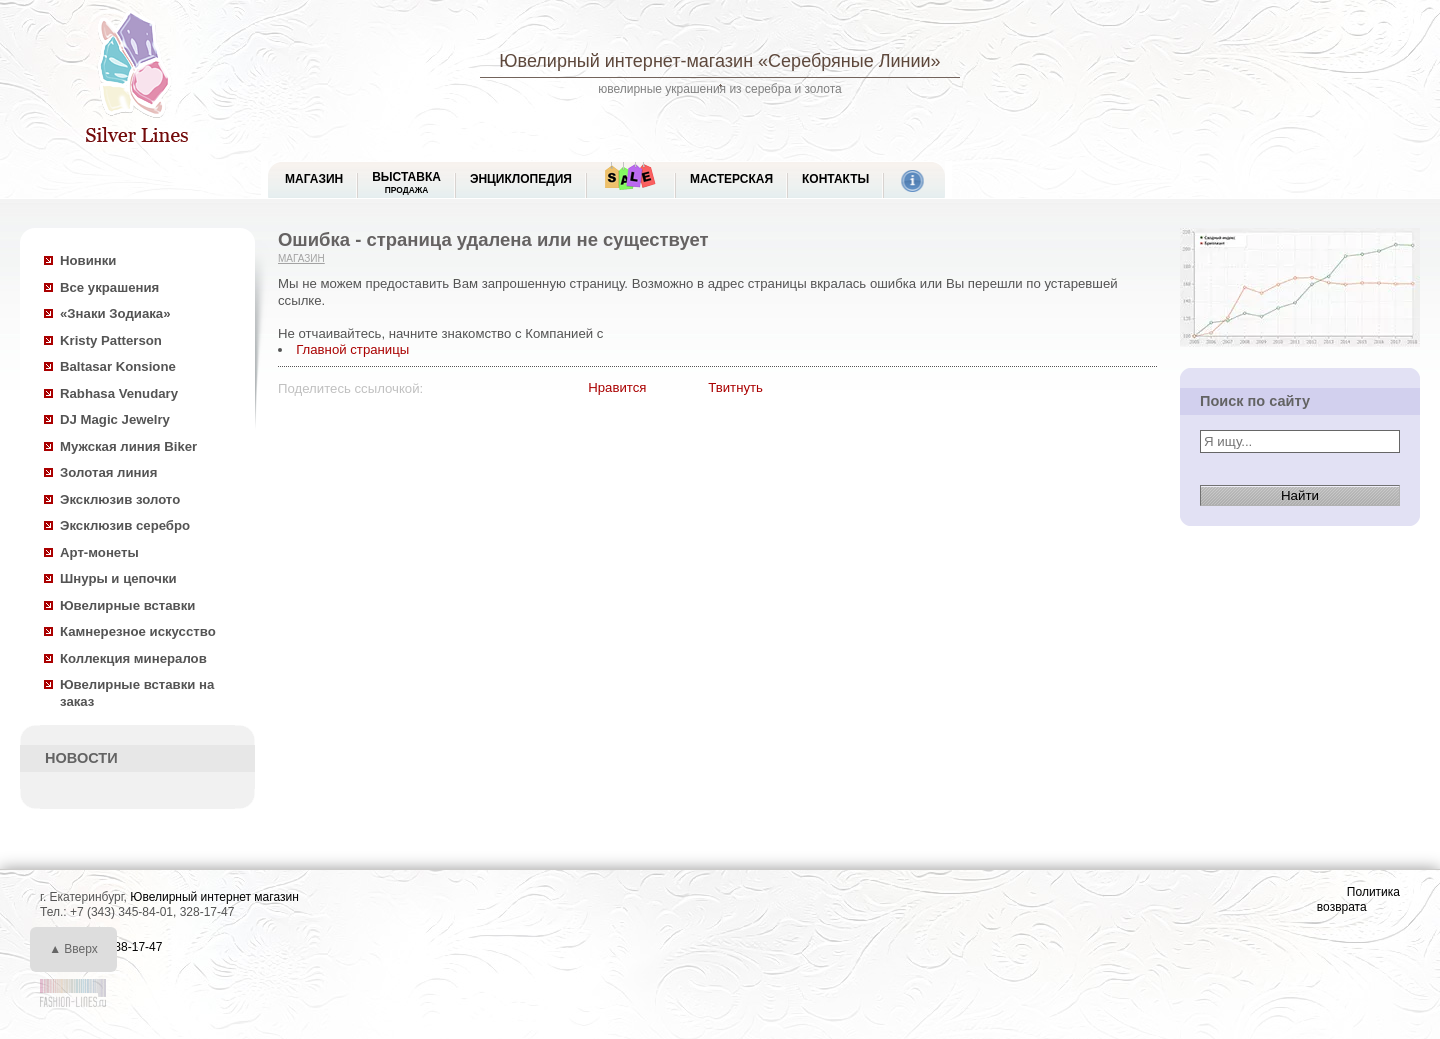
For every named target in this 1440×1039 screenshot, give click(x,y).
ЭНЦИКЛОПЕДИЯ (521, 179)
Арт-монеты (99, 552)
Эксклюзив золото (120, 499)
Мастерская (731, 179)
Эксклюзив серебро (125, 525)
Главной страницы (352, 349)
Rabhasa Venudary (119, 393)
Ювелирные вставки (127, 605)
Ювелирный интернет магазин (214, 897)
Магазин (301, 258)
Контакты (835, 179)
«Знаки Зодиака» (115, 313)
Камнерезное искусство (138, 631)
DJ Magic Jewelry (115, 419)
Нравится (617, 387)
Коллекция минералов (133, 658)
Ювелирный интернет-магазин (626, 61)
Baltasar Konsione (118, 366)
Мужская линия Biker (128, 446)
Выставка (406, 182)
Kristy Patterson (111, 340)
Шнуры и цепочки (118, 578)
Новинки (88, 260)
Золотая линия (108, 472)
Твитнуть (735, 387)
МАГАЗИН (314, 179)
